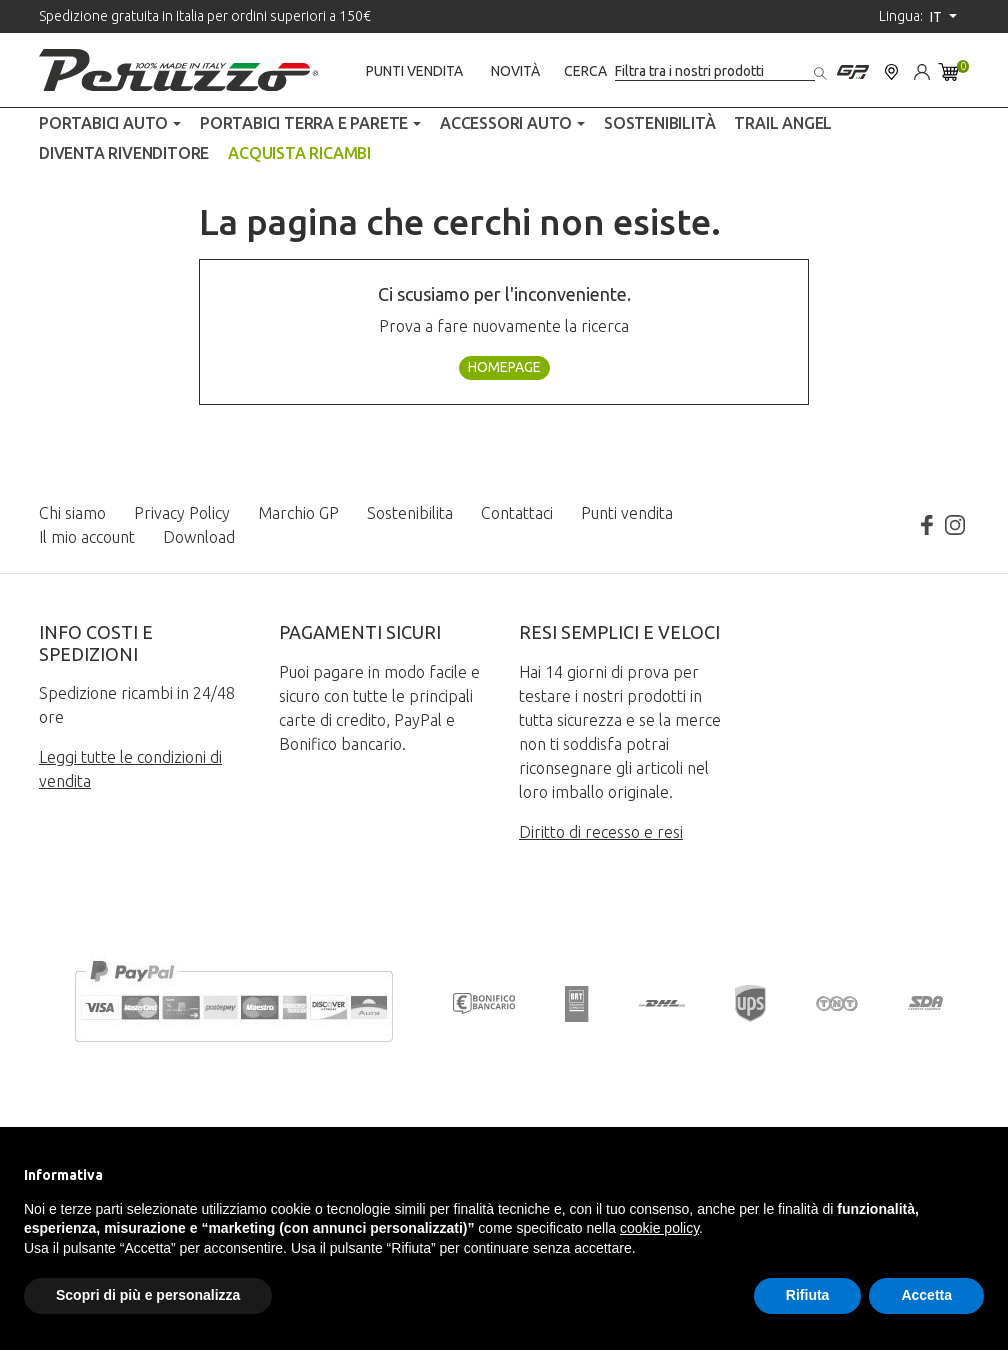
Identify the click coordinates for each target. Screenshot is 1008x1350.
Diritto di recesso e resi (601, 832)
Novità (515, 71)
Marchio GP (298, 513)
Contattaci (517, 513)
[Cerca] (715, 71)
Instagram (955, 525)
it (937, 17)
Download (199, 537)
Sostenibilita (410, 513)
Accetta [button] (926, 1295)
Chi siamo (72, 513)
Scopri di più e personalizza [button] (148, 1295)
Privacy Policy (182, 513)
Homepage (504, 367)
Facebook (927, 525)
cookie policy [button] (659, 1228)
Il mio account (87, 537)
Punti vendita (414, 71)
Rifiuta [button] (808, 1295)
